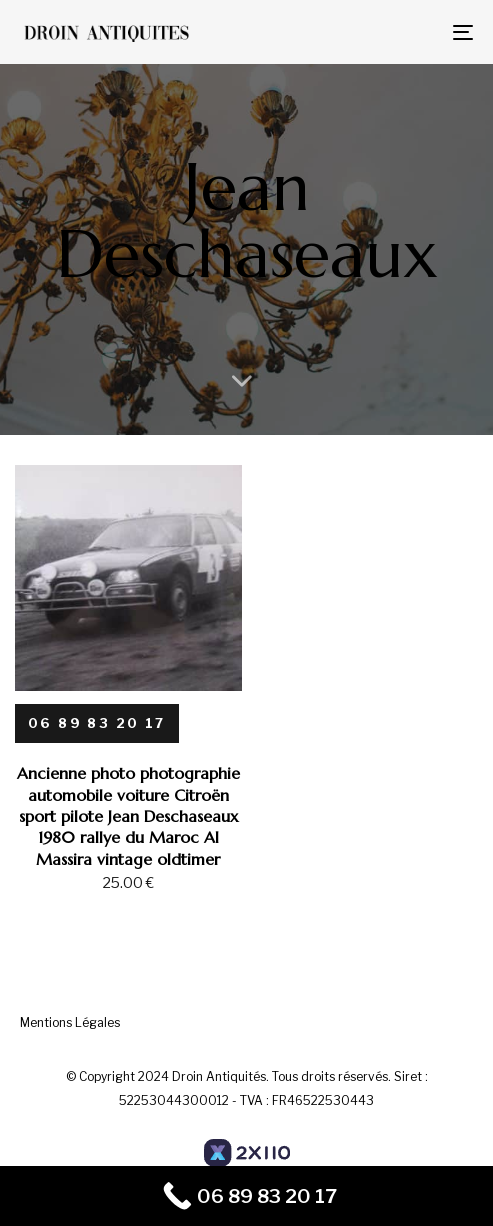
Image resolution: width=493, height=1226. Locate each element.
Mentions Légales (70, 1022)
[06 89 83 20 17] (97, 723)
